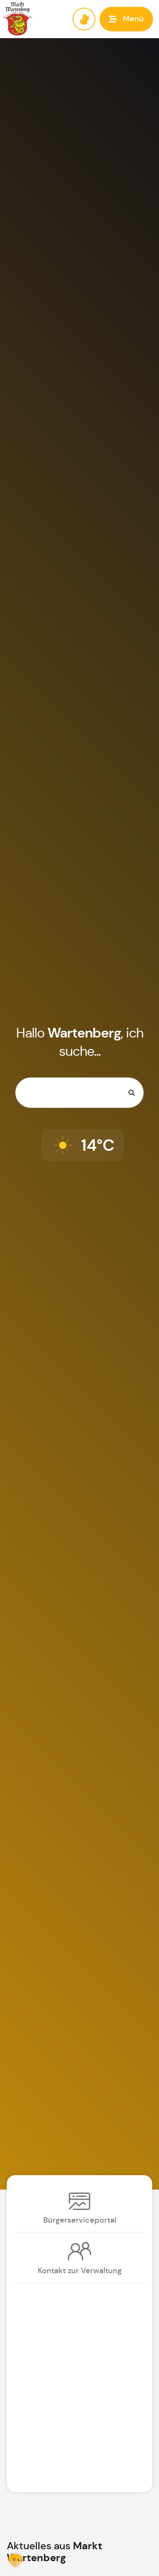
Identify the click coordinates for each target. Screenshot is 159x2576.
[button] (126, 19)
